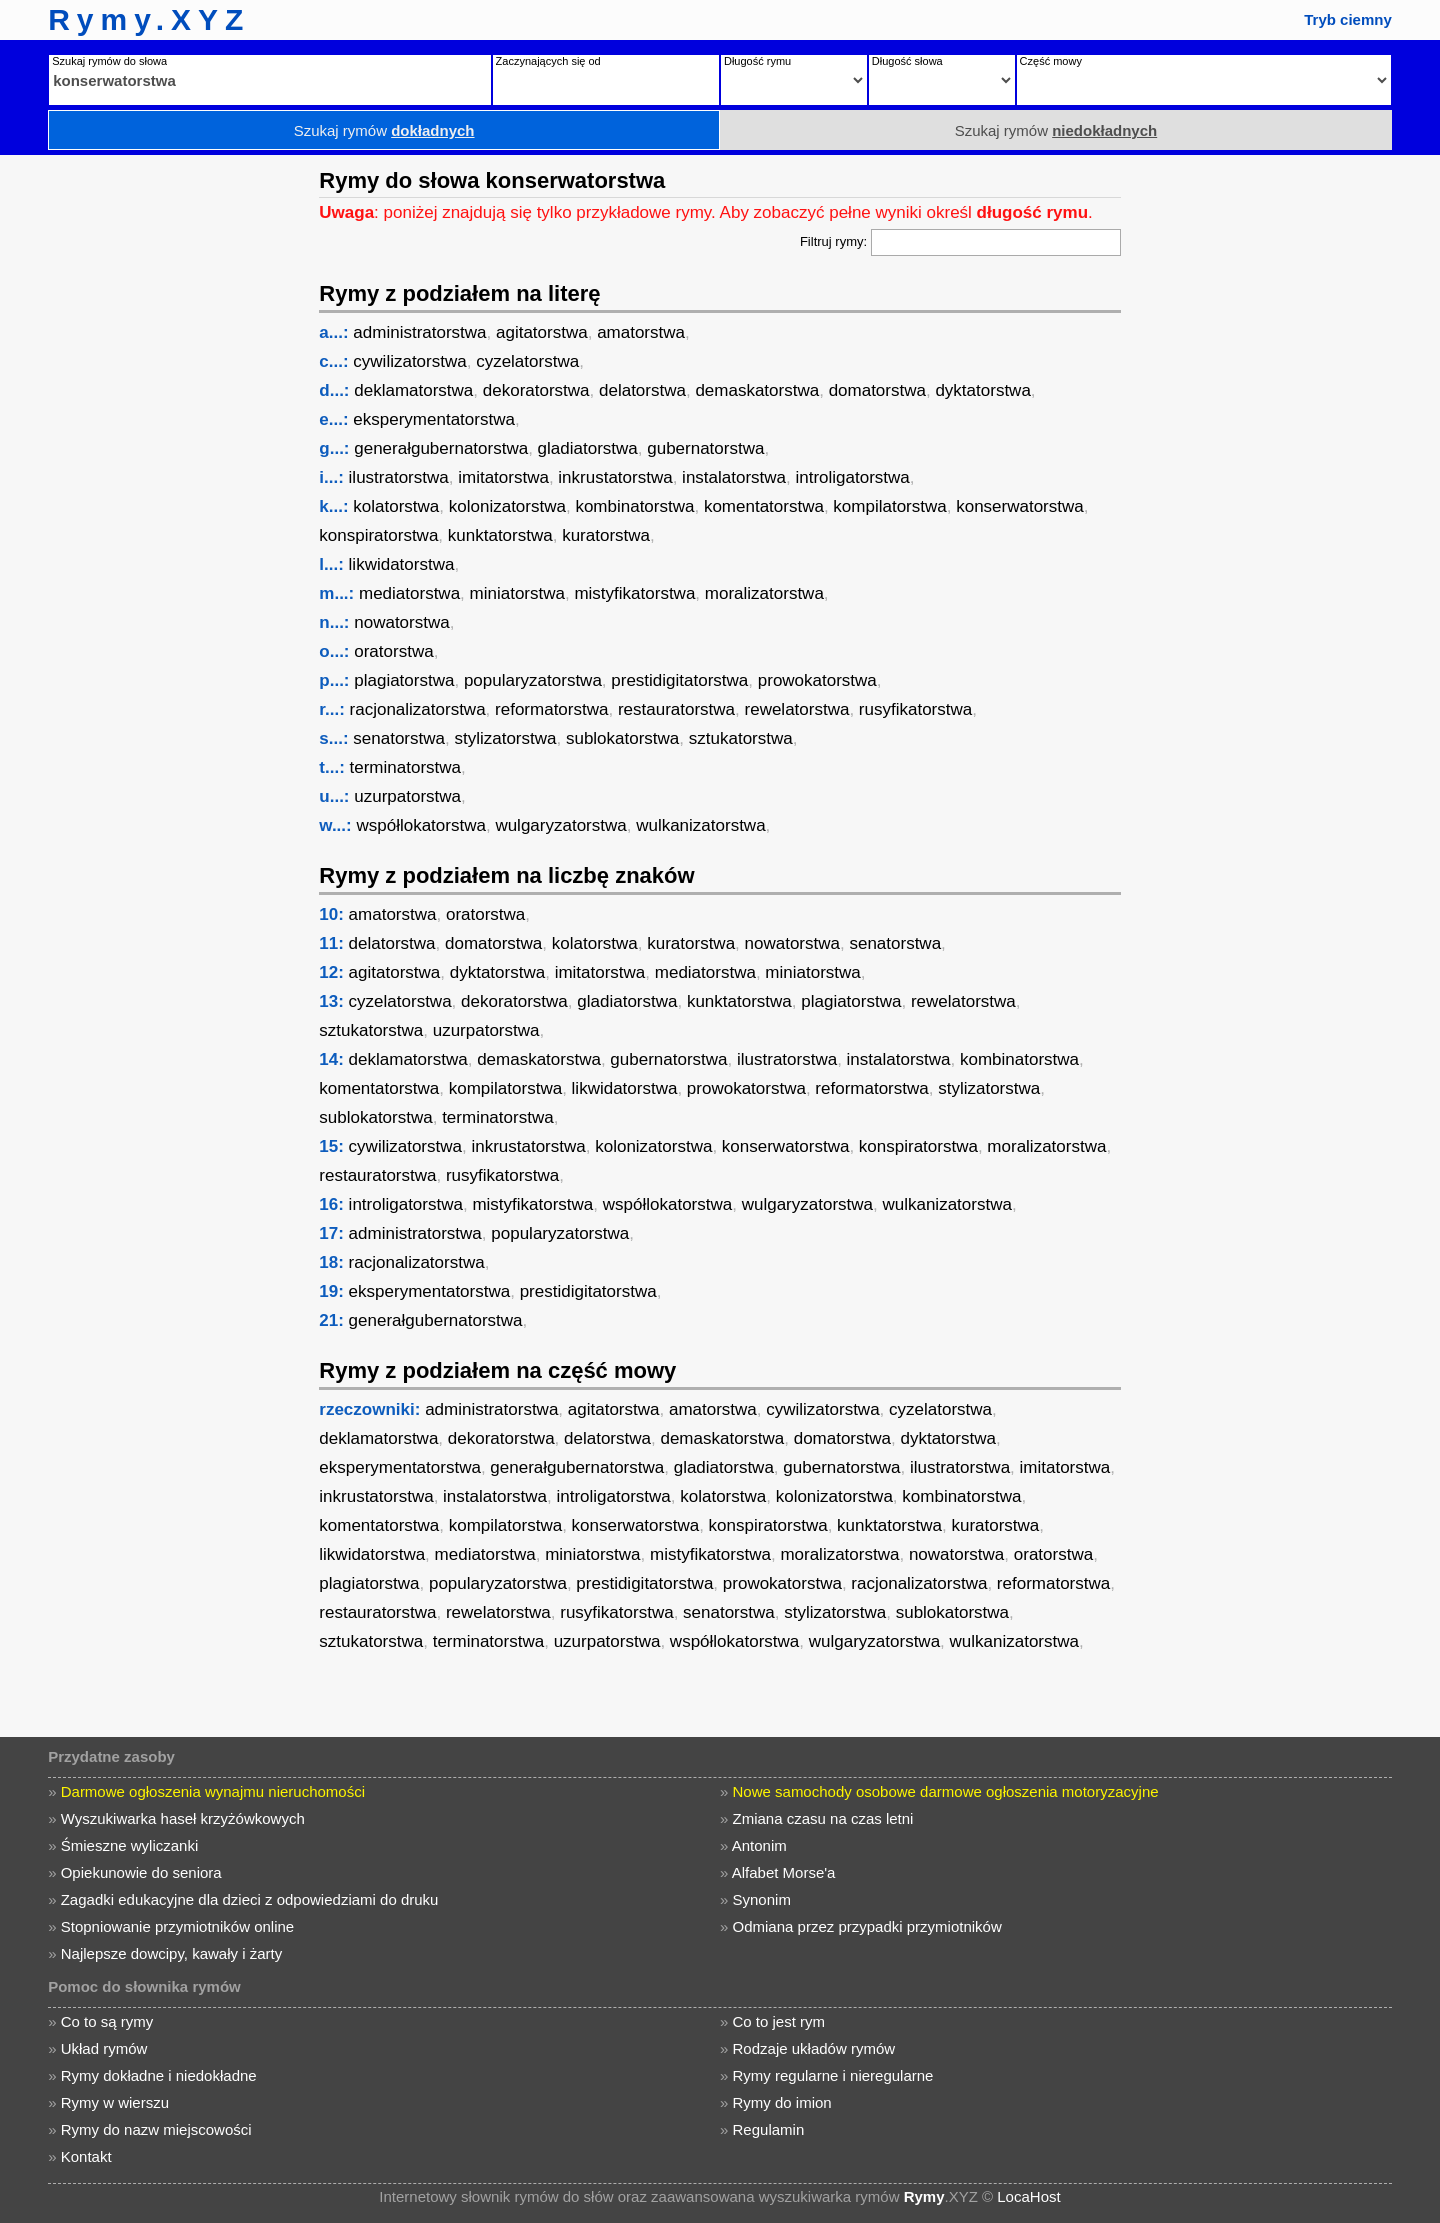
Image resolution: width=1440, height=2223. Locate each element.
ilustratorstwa (399, 477)
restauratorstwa (676, 709)
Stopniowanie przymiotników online (177, 1926)
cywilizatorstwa (409, 361)
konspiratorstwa (378, 535)
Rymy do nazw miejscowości (156, 2129)
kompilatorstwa (889, 506)
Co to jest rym (779, 2021)
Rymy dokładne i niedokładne (159, 2075)
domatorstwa (877, 390)
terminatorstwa (405, 767)
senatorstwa (399, 738)
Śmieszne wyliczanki (130, 1845)
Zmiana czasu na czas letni (823, 1818)
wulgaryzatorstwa (560, 825)
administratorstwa (419, 332)
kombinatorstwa (634, 506)
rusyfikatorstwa (915, 709)
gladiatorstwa (588, 448)
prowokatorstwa (817, 680)
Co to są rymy (107, 2021)
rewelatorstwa (797, 709)
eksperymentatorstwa (434, 419)
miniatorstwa (517, 593)
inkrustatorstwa (615, 477)
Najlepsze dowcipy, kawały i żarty (171, 1953)
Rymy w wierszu (115, 2102)
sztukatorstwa (741, 738)
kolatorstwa (396, 506)
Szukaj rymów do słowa (109, 61)
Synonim (762, 1899)
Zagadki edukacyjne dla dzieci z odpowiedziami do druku (250, 1899)
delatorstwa (642, 390)
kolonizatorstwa (507, 506)
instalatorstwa (734, 477)
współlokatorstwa (420, 825)
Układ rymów (104, 2048)
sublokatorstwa (622, 738)
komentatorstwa (764, 506)
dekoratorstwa (536, 390)
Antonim (759, 1845)
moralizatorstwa (764, 593)
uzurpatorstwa (407, 796)
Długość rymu (757, 61)
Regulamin (769, 2129)
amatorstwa (641, 332)
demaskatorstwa (757, 390)
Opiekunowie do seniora (141, 1872)
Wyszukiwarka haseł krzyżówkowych (183, 1818)
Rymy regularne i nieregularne (833, 2075)
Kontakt (86, 2156)
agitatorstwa (542, 332)
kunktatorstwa (500, 535)
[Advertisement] (155, 455)
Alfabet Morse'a (784, 1872)
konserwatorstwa (1020, 506)
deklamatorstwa (413, 390)
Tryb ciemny (1348, 19)
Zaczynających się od (548, 61)
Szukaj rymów (384, 130)
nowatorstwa (401, 622)
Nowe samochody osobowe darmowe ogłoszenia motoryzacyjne (946, 1791)
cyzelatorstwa (527, 361)
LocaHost (1028, 2196)
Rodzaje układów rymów (814, 2048)
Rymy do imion (782, 2102)
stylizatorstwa (505, 738)
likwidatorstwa (402, 564)
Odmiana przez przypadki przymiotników (867, 1926)
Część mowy (1051, 61)
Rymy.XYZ (149, 19)
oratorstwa (393, 651)
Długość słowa (907, 61)
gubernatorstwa (705, 448)
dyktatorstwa (982, 390)
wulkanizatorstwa (700, 825)
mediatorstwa (409, 593)
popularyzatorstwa (533, 680)
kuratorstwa (606, 535)
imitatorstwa (503, 477)
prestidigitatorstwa (679, 680)
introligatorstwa (853, 477)
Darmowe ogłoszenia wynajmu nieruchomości (213, 1791)
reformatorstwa (551, 709)
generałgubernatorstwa (441, 448)
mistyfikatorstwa (634, 593)
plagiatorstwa (404, 680)
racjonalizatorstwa (418, 709)
